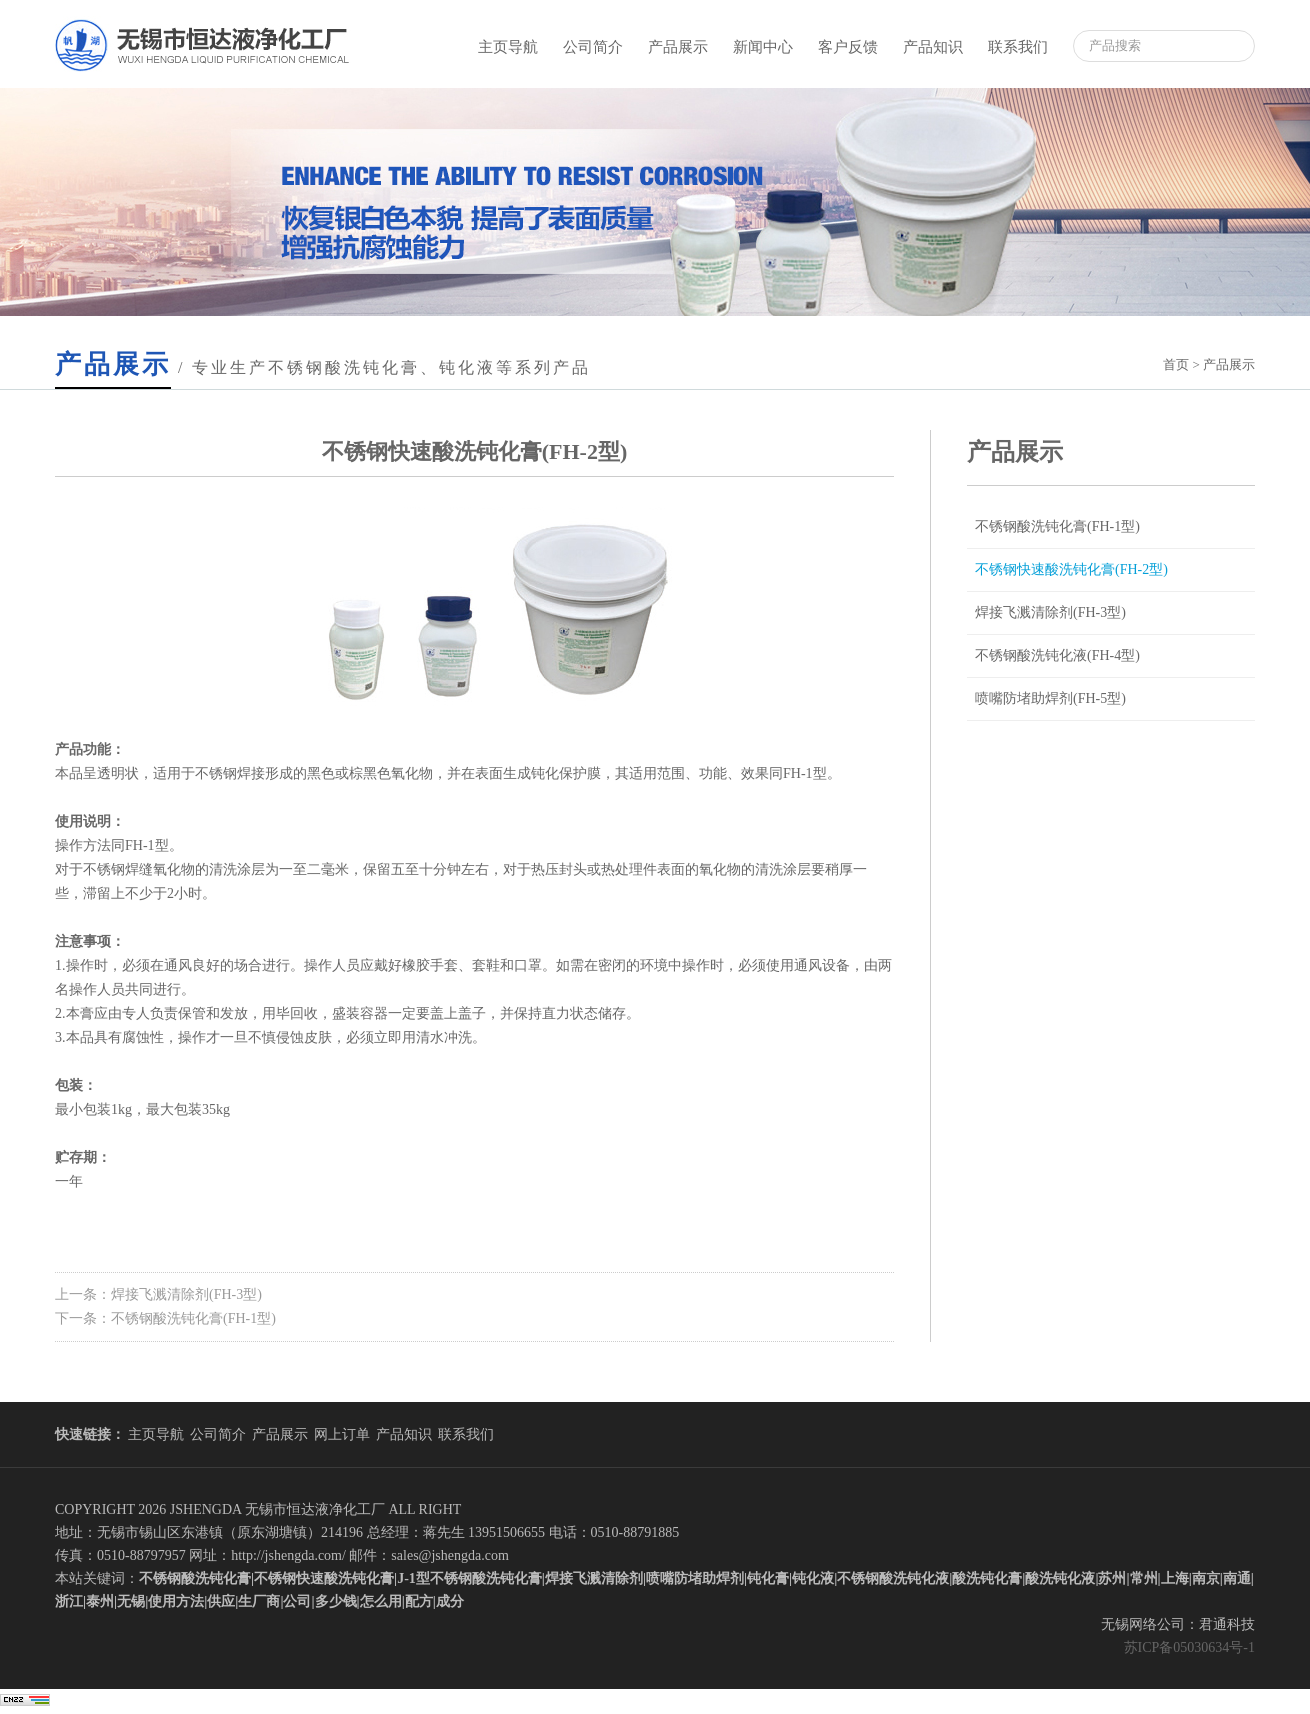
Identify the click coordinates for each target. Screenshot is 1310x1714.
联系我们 (1018, 47)
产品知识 (933, 47)
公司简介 (593, 47)
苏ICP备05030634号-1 (1189, 1647)
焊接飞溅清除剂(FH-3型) (1050, 612)
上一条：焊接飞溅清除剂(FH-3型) (158, 1294)
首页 (1176, 364)
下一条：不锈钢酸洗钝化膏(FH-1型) (165, 1318)
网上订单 (342, 1434)
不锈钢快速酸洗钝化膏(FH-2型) (1071, 569)
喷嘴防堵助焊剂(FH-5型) (1050, 698)
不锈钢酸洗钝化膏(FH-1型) (1057, 526)
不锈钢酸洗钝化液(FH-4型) (1057, 655)
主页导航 (508, 47)
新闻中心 (763, 47)
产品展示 (678, 47)
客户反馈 (848, 47)
